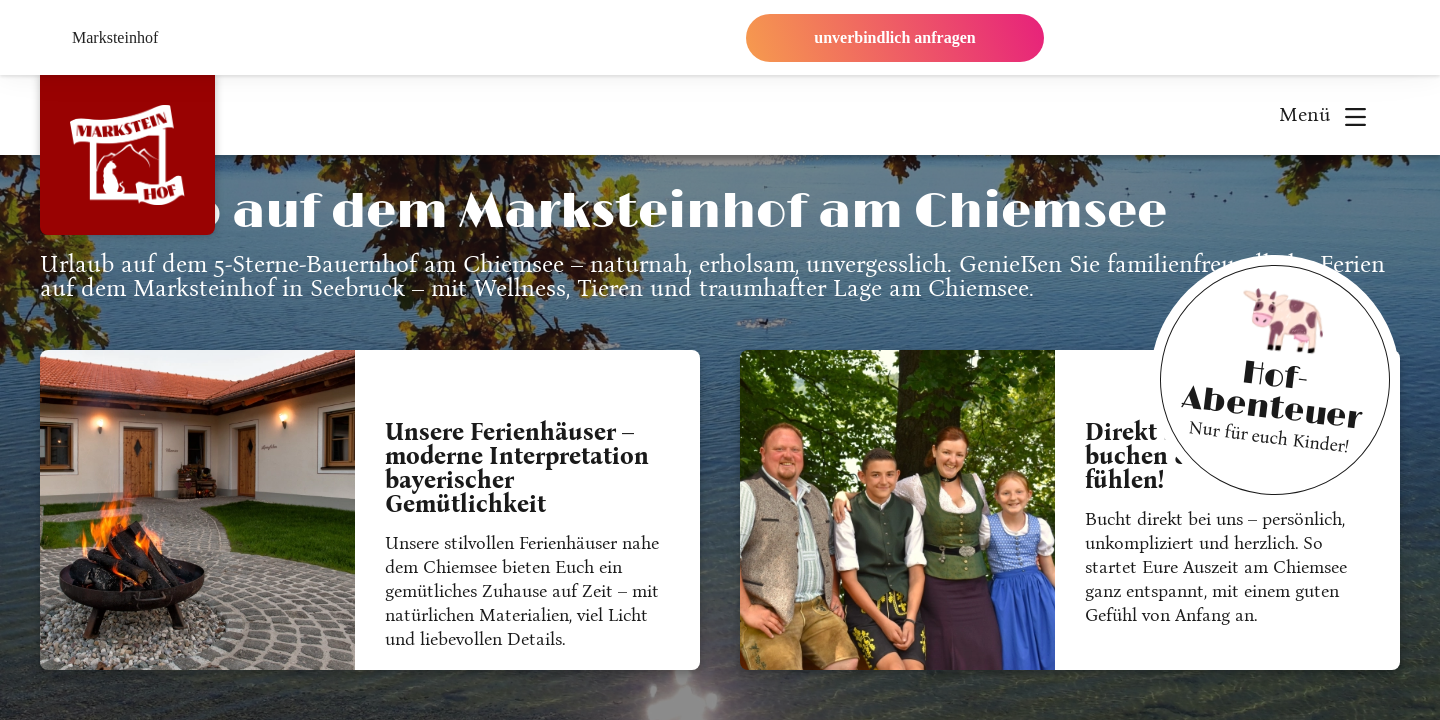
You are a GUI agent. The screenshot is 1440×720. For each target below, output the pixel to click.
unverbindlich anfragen (894, 37)
